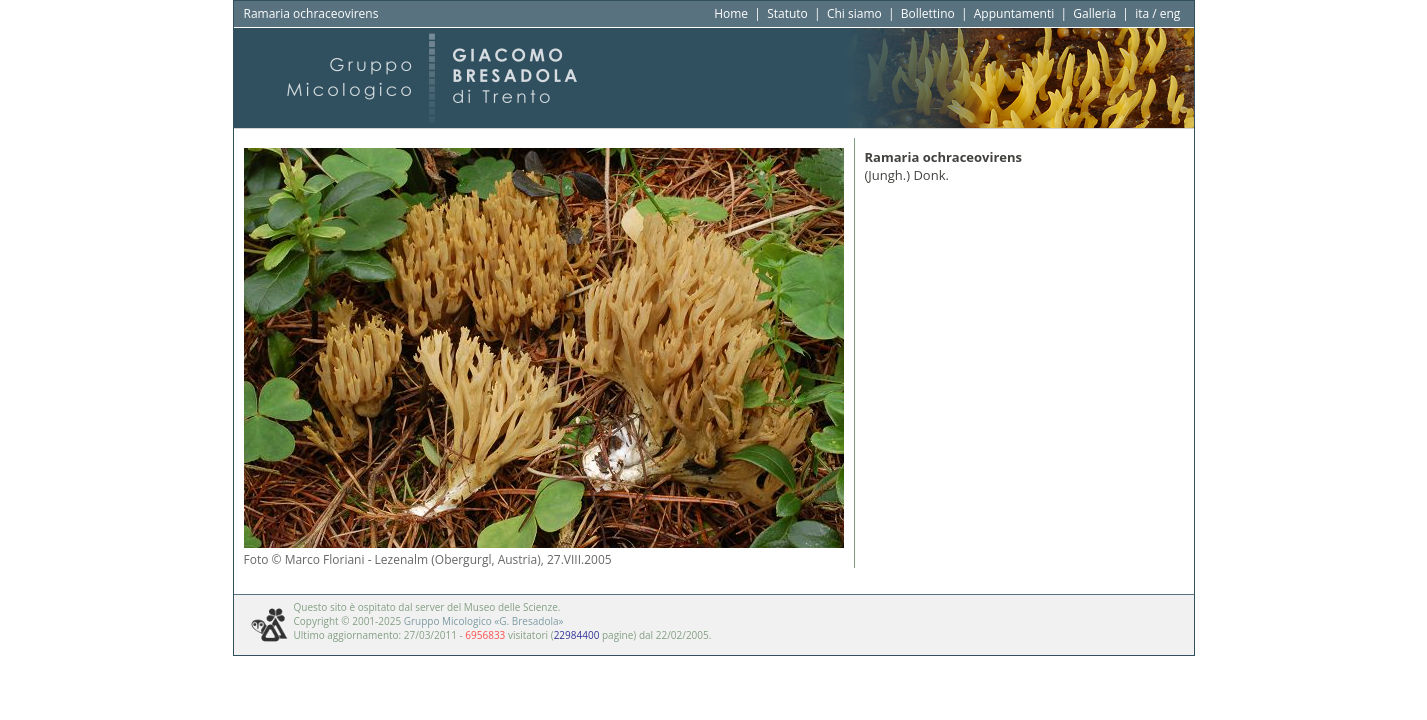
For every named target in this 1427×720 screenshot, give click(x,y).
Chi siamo (854, 13)
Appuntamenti (1014, 13)
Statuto (787, 13)
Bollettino (928, 13)
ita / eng (1157, 13)
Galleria (1094, 13)
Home (731, 13)
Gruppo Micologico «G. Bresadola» (484, 621)
